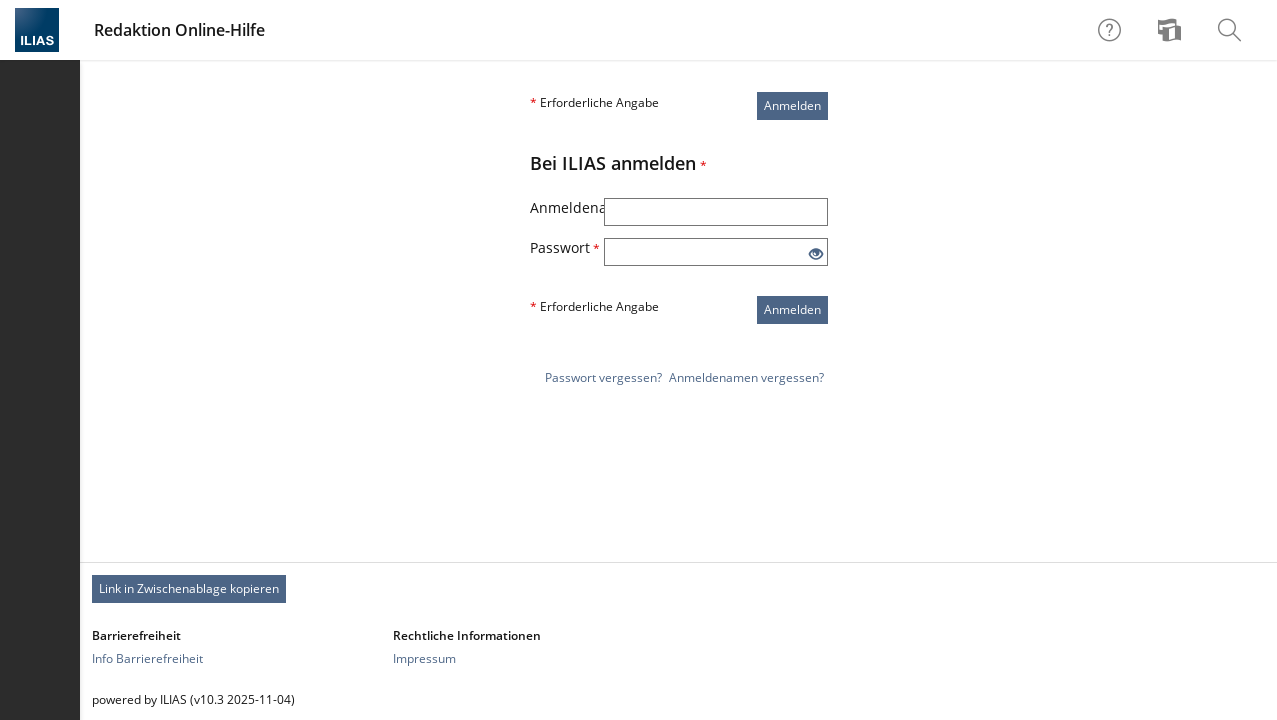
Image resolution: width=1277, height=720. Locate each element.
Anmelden (792, 105)
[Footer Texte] (678, 699)
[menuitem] (1172, 30)
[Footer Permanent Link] (678, 589)
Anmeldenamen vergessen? (746, 377)
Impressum (424, 658)
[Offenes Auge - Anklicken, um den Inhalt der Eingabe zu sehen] (816, 254)
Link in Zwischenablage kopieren (189, 588)
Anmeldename (567, 207)
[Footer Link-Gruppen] (678, 647)
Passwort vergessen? (603, 377)
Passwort (565, 247)
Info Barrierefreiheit (147, 658)
